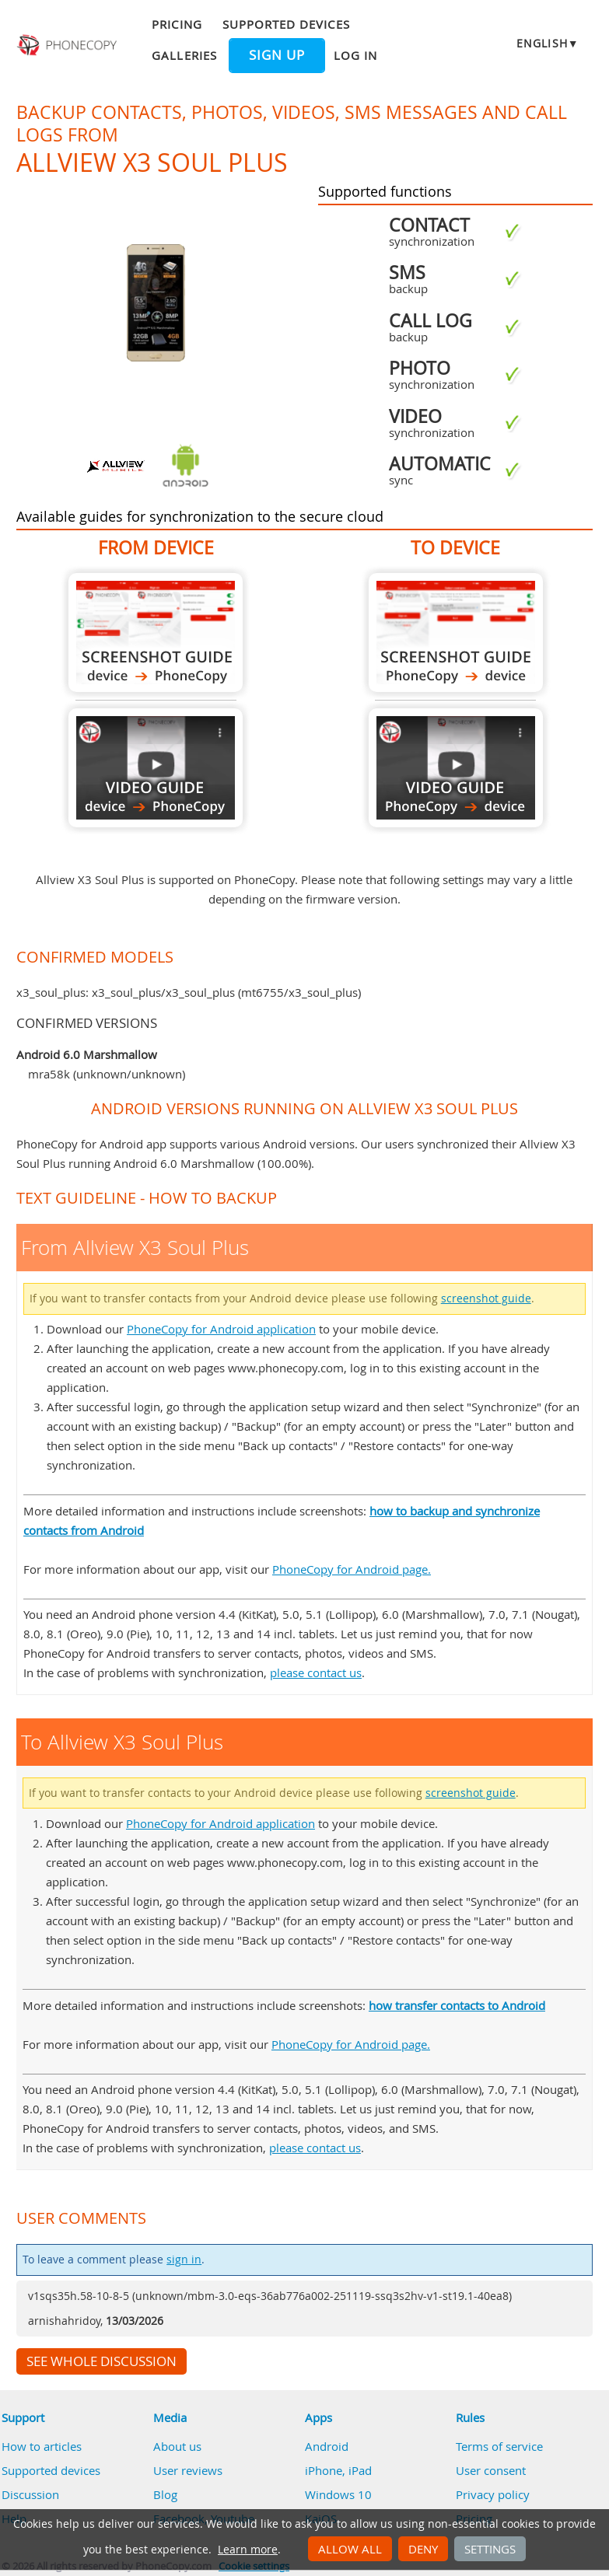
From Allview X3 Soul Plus (155, 632)
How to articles (42, 2446)
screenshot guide (486, 1298)
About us (177, 2446)
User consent (491, 2470)
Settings (490, 2549)
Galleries (184, 55)
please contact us (316, 1672)
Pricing (176, 24)
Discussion (30, 2494)
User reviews (187, 2470)
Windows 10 (338, 2494)
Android (326, 2446)
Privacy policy (493, 2494)
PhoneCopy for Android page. (351, 1569)
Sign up (277, 55)
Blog (165, 2494)
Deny (423, 2549)
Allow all (350, 2549)
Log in (355, 55)
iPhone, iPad (338, 2470)
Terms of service (499, 2446)
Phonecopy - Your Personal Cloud (68, 45)
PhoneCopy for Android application (221, 1329)
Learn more (248, 2550)
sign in (183, 2260)
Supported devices (286, 24)
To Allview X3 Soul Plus (456, 632)
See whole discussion (101, 2361)
